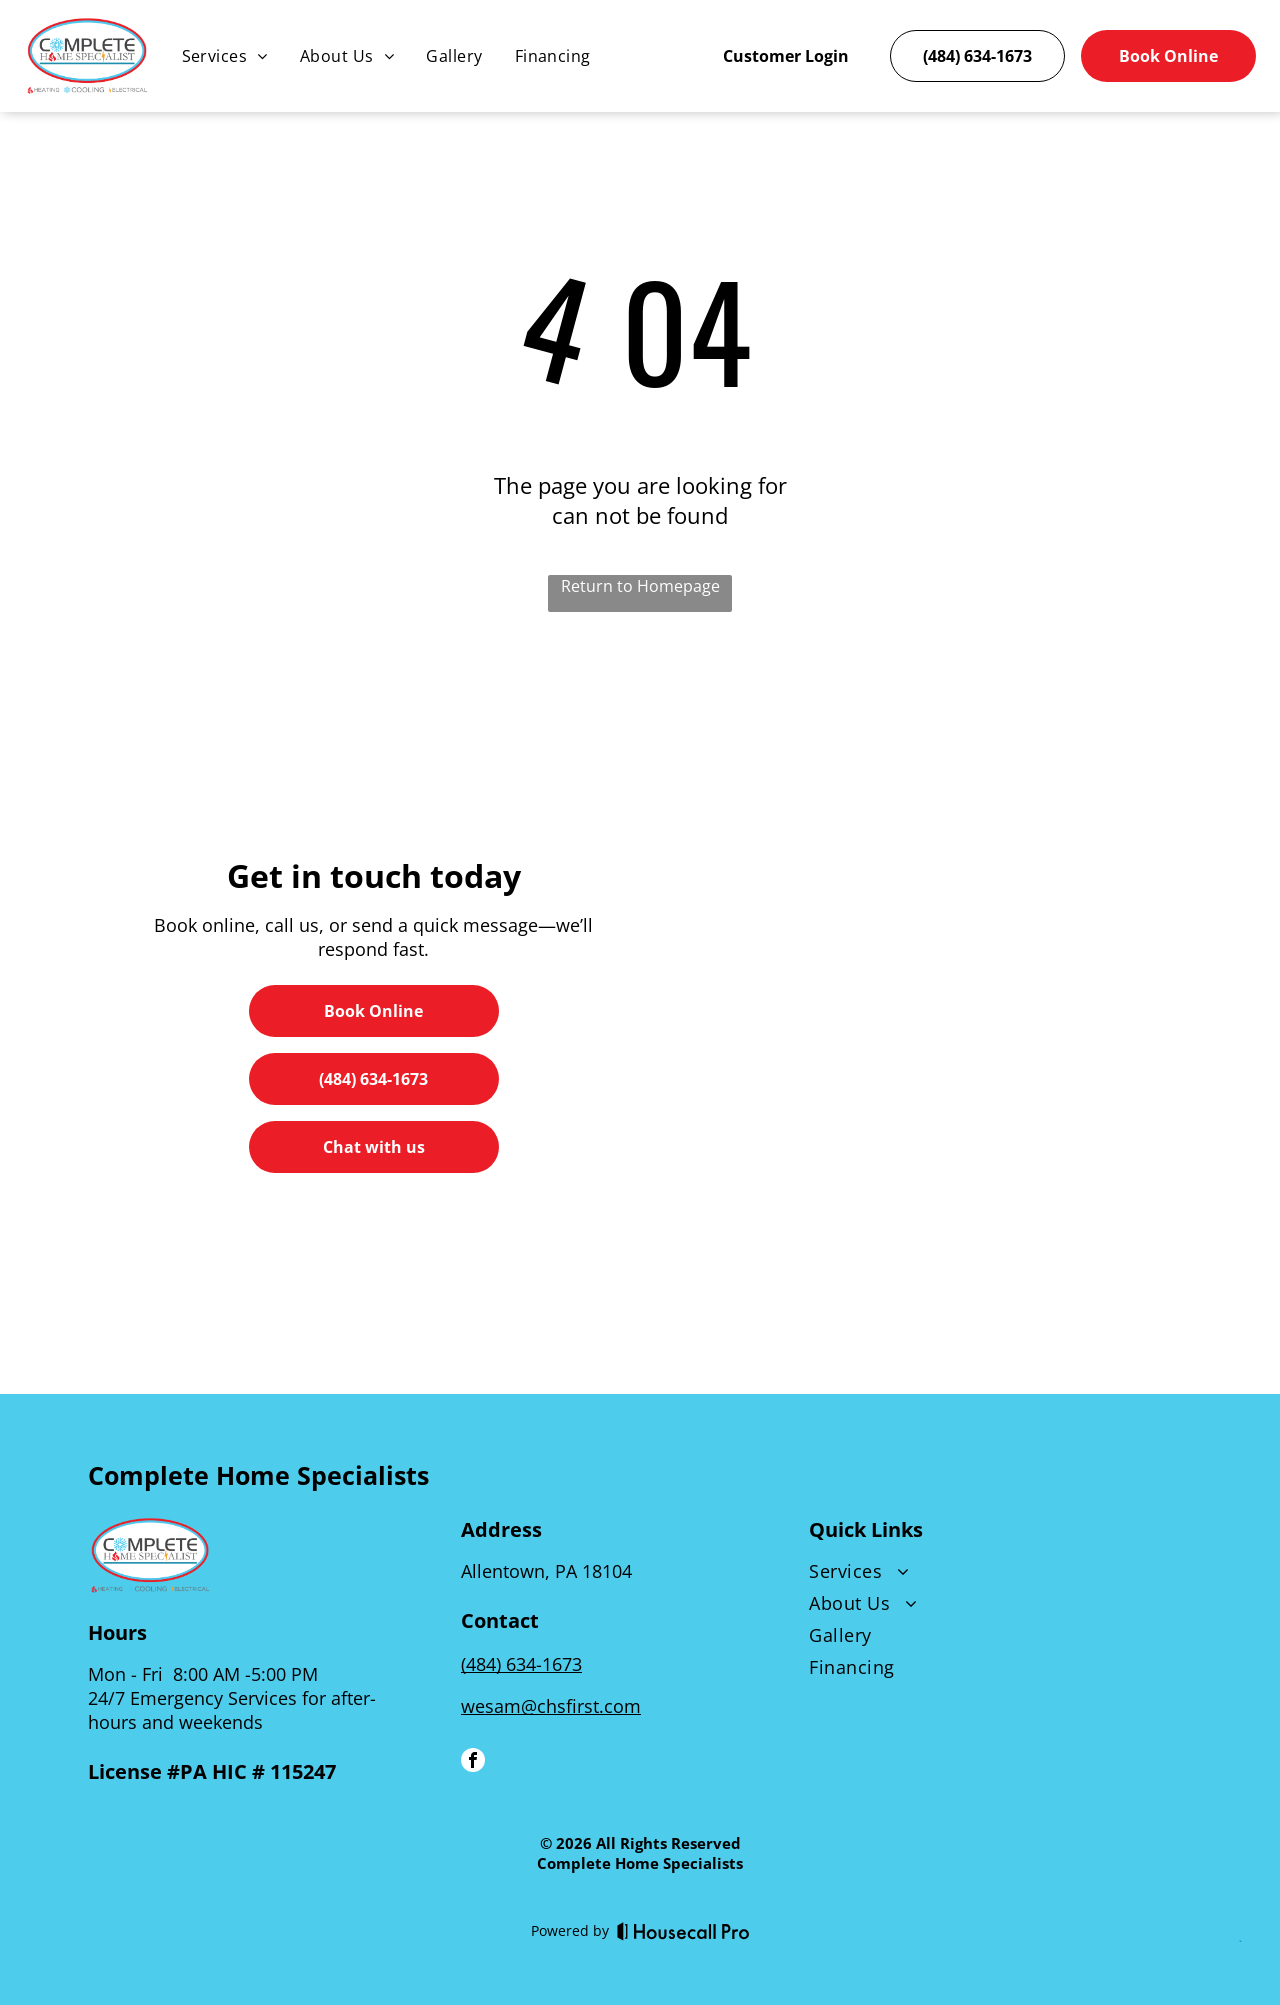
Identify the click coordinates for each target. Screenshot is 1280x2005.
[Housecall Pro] (683, 1931)
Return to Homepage (640, 586)
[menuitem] (225, 56)
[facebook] (473, 1762)
